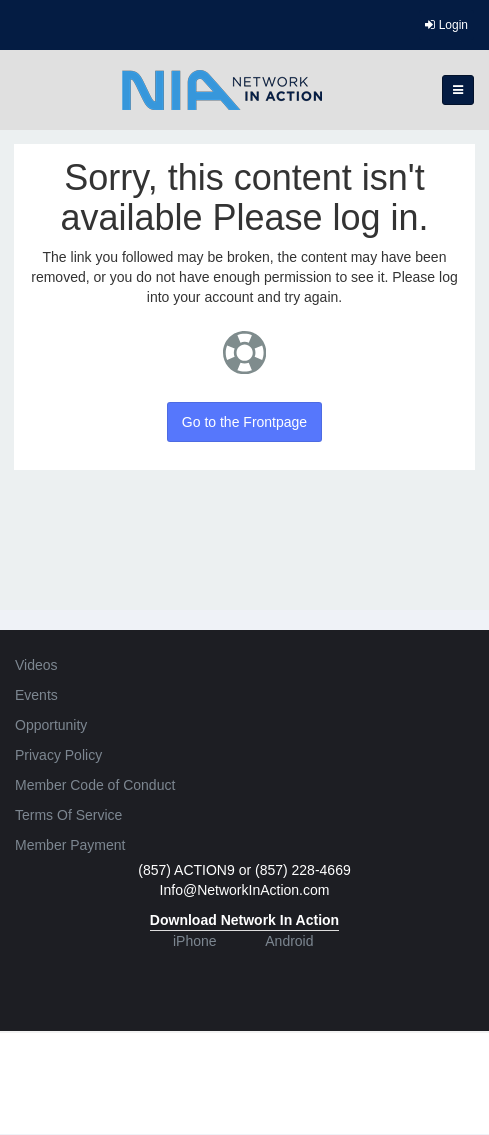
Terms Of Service (68, 815)
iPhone (195, 941)
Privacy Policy (58, 755)
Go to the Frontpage (244, 422)
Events (36, 695)
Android (289, 941)
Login (446, 25)
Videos (36, 665)
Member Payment (70, 845)
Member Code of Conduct (95, 785)
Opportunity (51, 725)
